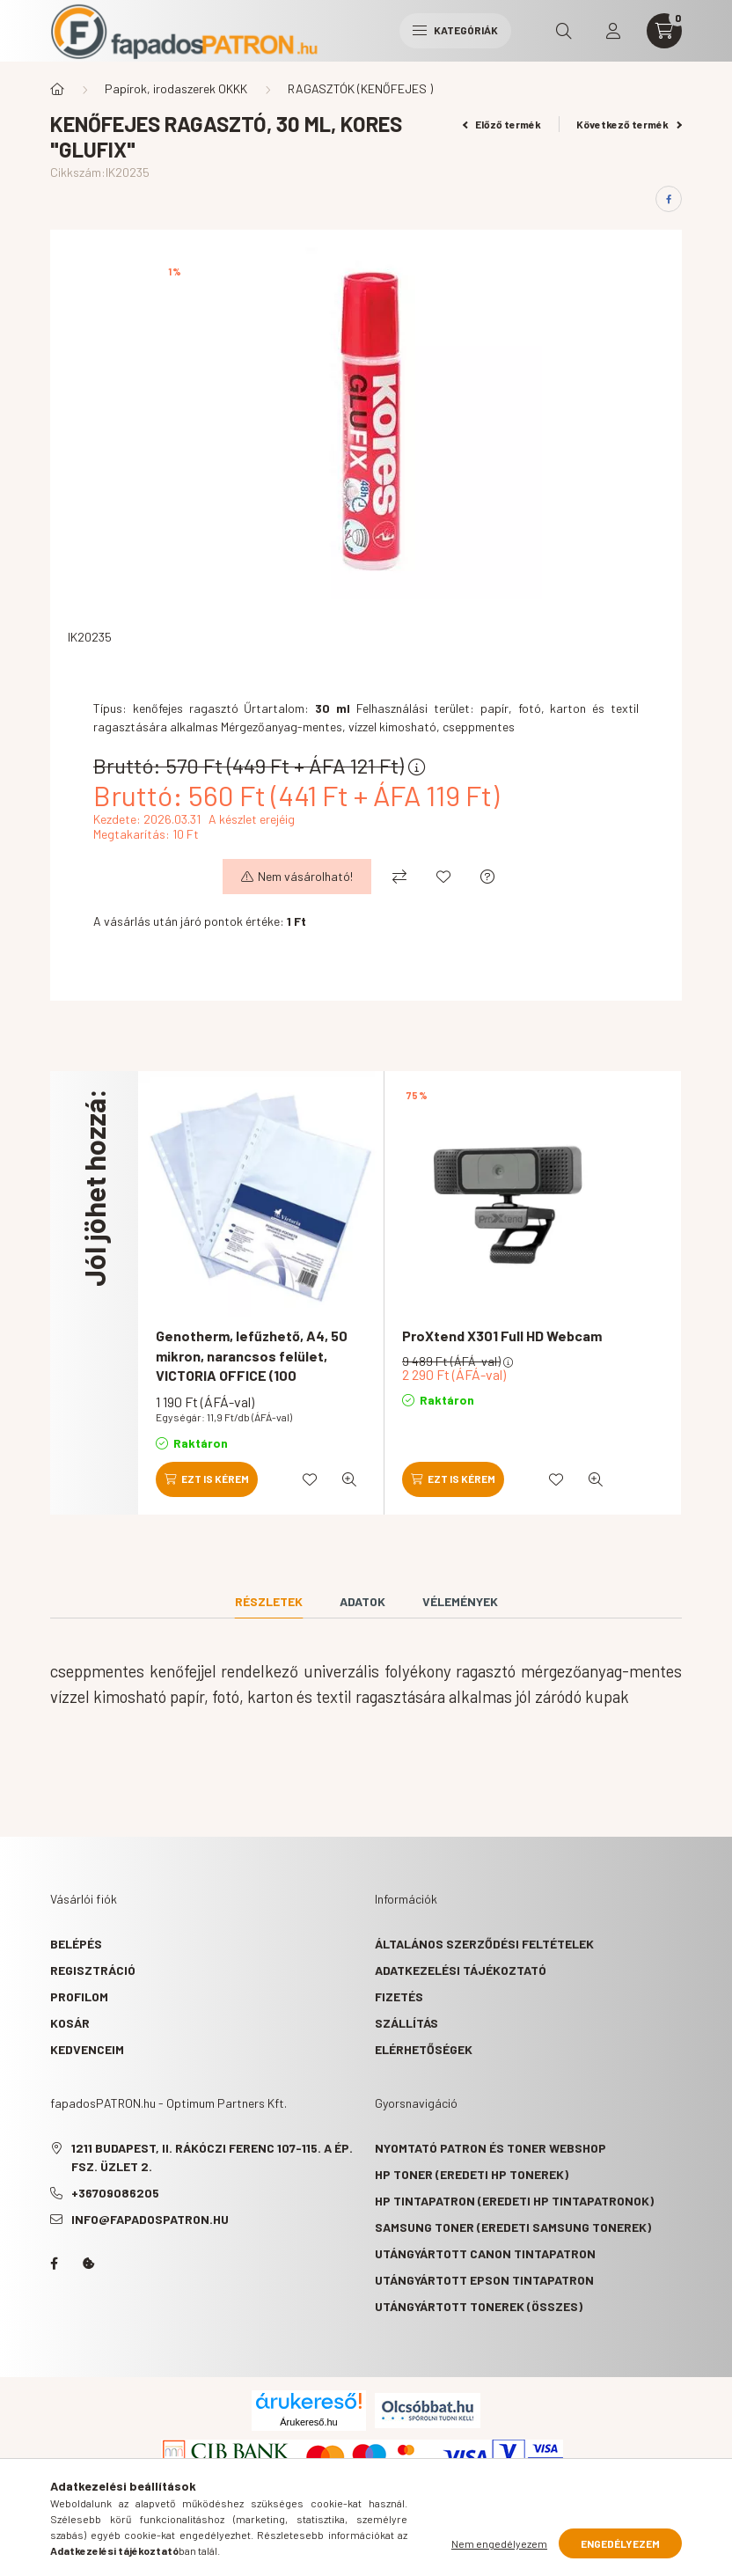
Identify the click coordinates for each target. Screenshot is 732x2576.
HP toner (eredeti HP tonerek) (471, 2174)
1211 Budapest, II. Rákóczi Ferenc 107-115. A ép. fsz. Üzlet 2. (212, 2157)
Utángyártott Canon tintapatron (485, 2253)
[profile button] (613, 30)
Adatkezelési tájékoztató (460, 1970)
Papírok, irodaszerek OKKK (176, 88)
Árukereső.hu (308, 2422)
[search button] (564, 30)
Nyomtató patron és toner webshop (490, 2147)
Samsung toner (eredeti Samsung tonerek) (513, 2227)
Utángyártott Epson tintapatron (484, 2279)
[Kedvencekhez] (443, 876)
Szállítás (406, 2022)
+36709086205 (115, 2192)
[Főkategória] (57, 89)
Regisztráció (92, 1970)
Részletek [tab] (269, 1601)
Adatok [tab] (362, 1601)
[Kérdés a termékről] (487, 876)
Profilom (79, 1996)
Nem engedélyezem (499, 2543)
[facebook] (668, 199)
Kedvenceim (87, 2049)
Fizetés (399, 1996)
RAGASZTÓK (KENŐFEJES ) (360, 88)
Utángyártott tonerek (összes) (478, 2306)
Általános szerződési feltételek (484, 1943)
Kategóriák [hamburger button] (455, 30)
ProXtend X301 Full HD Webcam (502, 1335)
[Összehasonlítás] (399, 876)
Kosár (70, 2022)
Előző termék (502, 124)
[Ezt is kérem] (207, 1479)
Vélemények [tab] (460, 1601)
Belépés (76, 1943)
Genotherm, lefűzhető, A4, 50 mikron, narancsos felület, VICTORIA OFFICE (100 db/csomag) (252, 1365)
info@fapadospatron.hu (150, 2219)
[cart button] (664, 30)
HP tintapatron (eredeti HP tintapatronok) (514, 2200)
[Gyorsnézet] (349, 1479)
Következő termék (629, 124)
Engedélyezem (620, 2543)
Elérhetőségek (423, 2049)
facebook (53, 2263)
